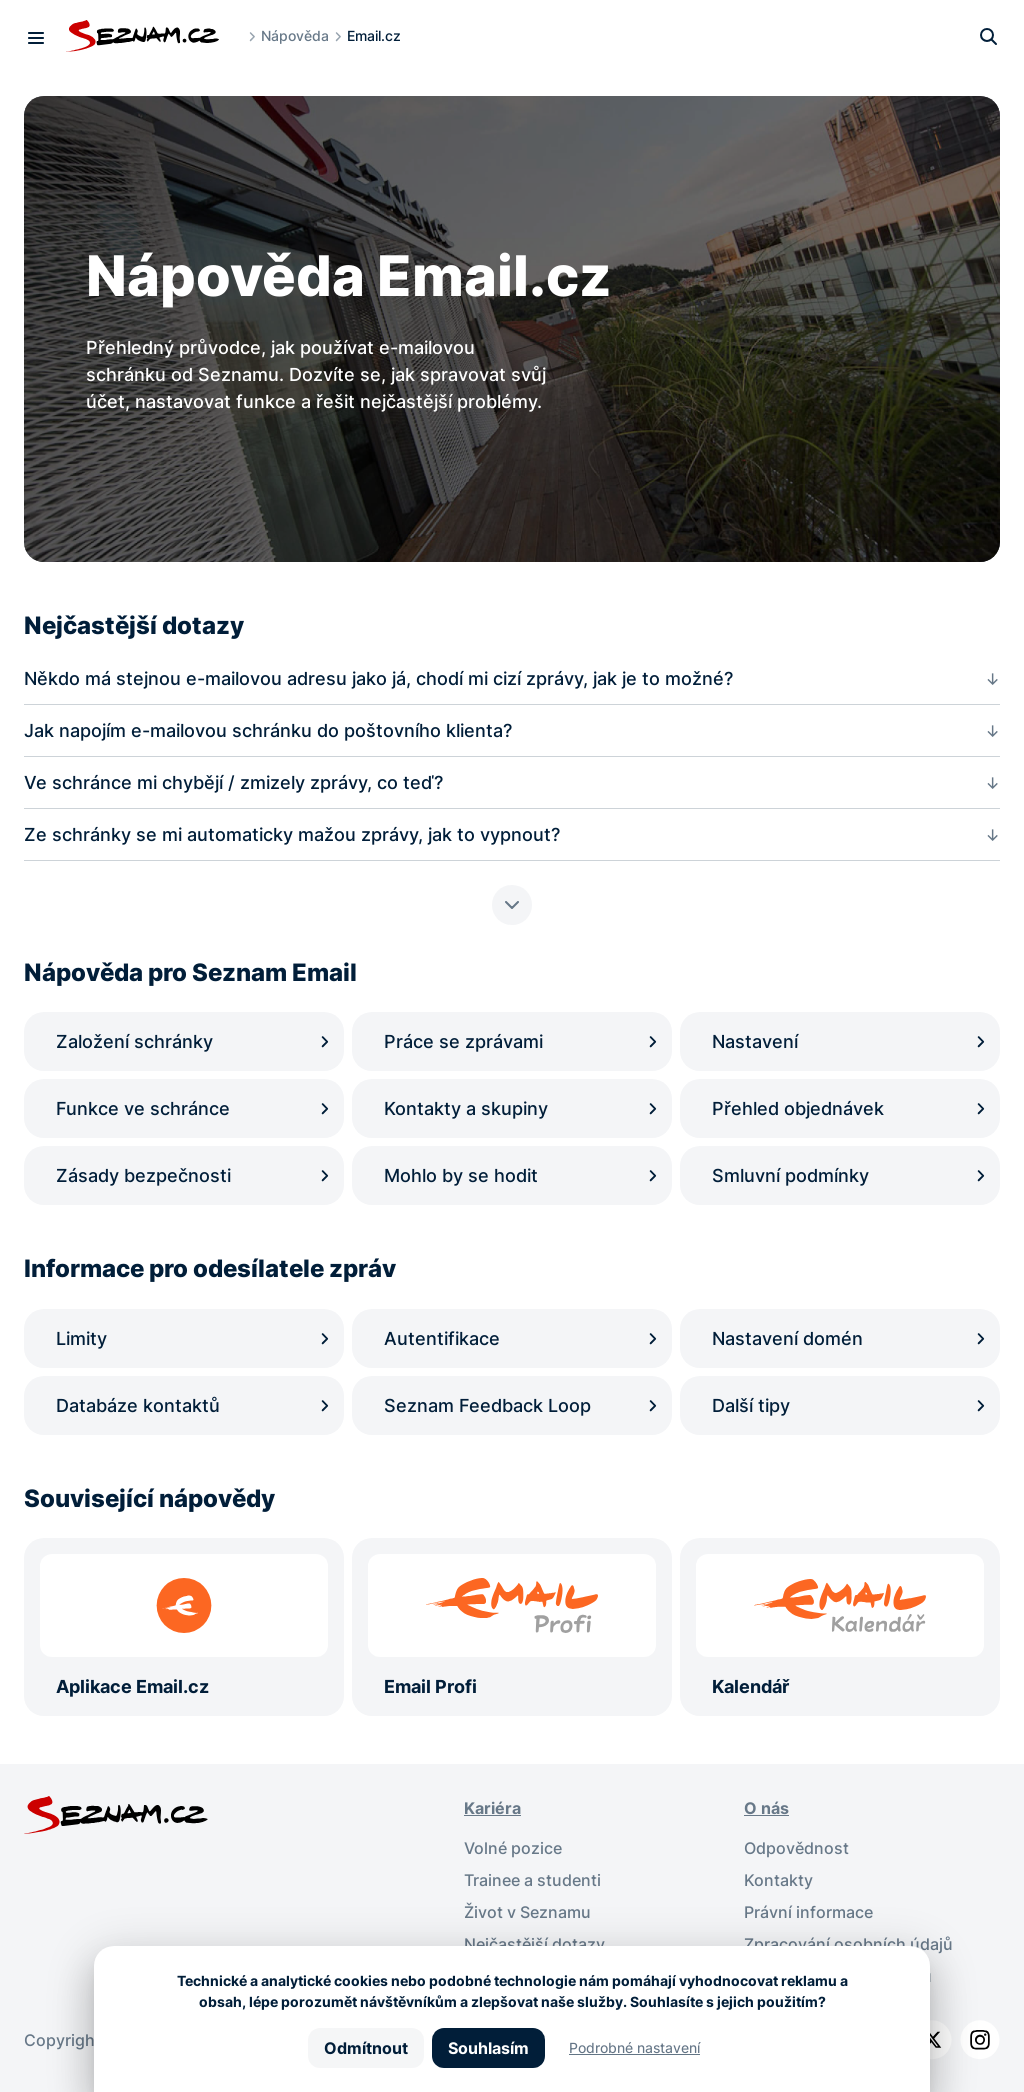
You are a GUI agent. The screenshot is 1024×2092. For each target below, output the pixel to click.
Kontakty (778, 1880)
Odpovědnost (796, 1848)
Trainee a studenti (532, 1880)
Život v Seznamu (527, 1912)
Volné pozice (513, 1848)
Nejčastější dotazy (534, 1944)
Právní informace (808, 1912)
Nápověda (295, 35)
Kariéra (492, 1808)
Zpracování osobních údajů (848, 1944)
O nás (766, 1808)
